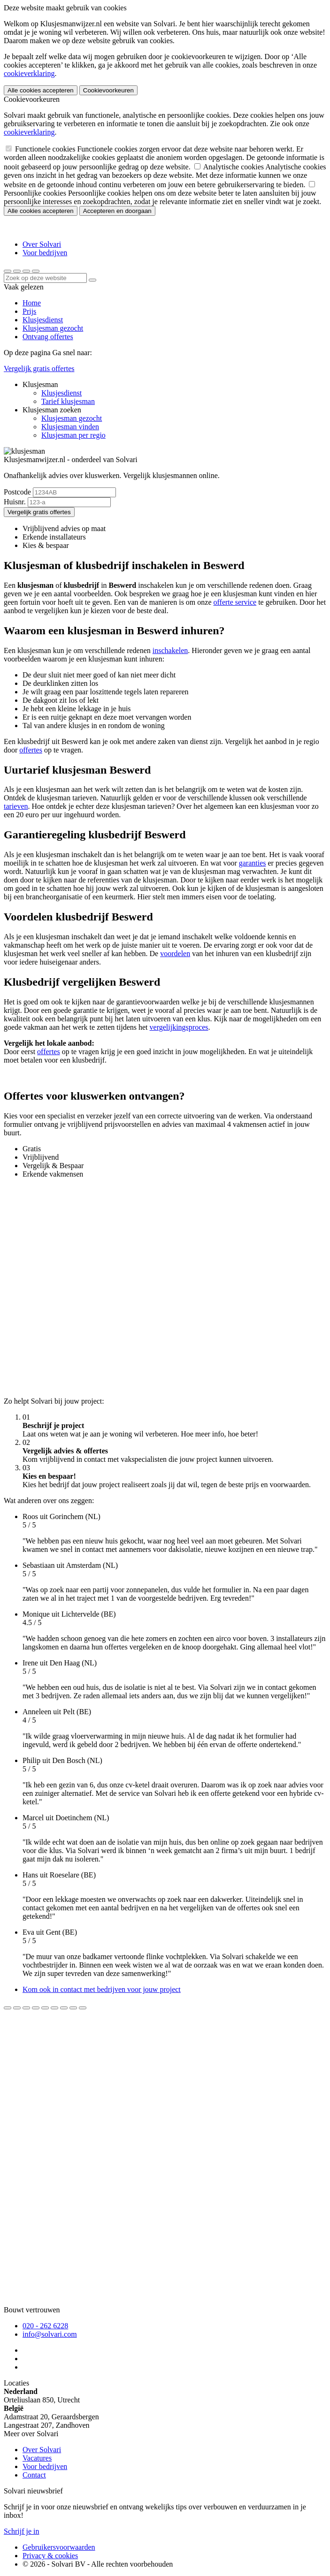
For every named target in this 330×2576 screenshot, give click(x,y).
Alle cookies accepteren (41, 90)
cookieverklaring (29, 73)
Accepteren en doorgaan (117, 210)
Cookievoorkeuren (108, 90)
